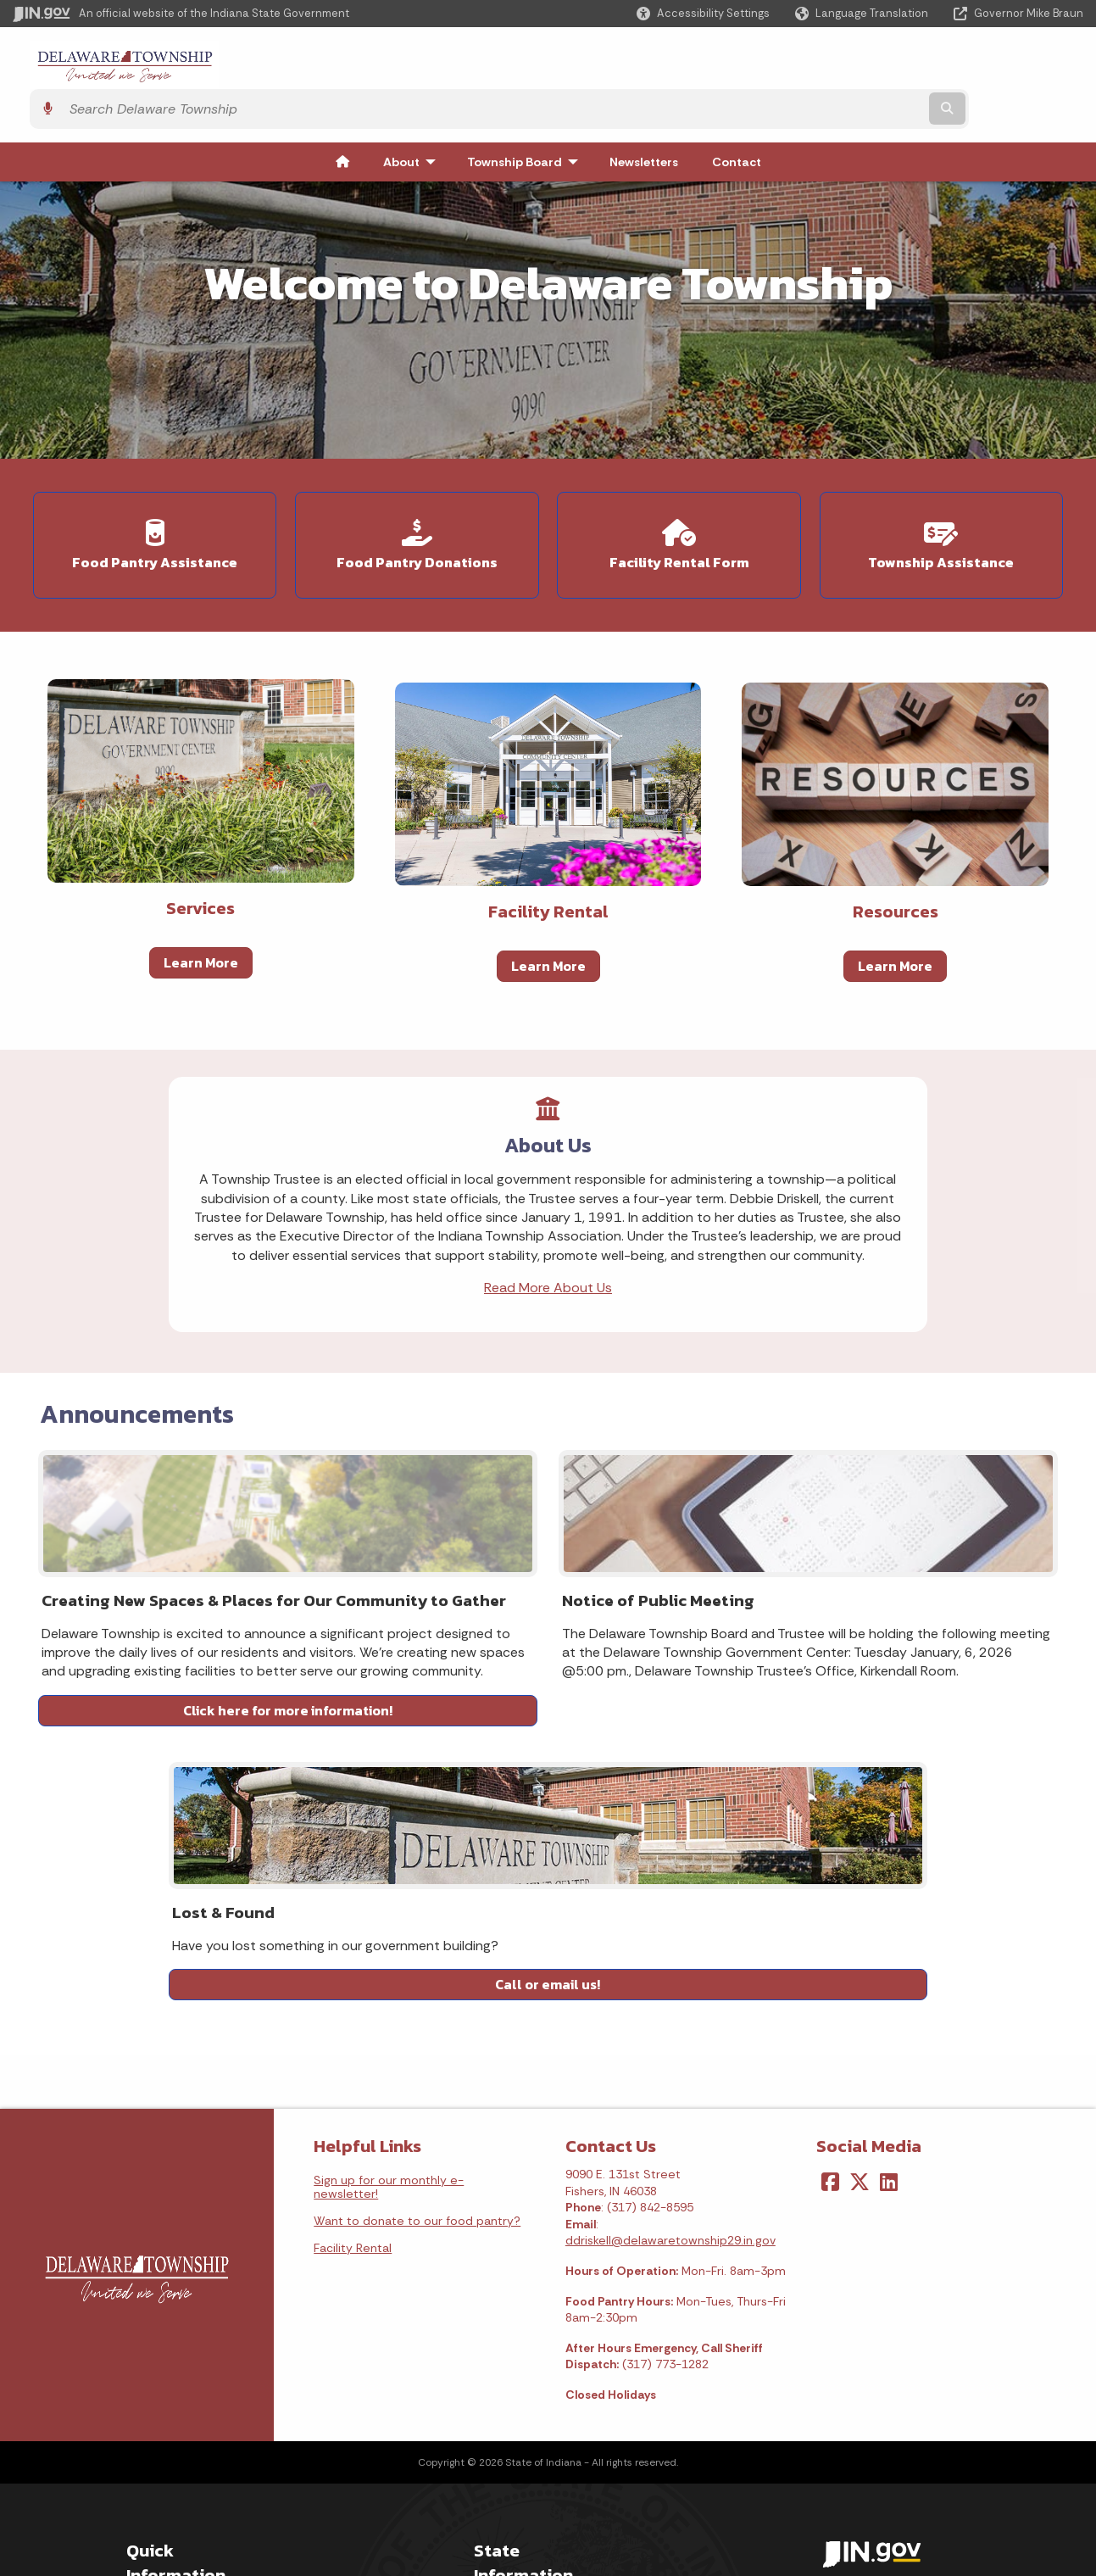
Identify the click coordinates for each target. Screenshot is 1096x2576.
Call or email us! (895, 1763)
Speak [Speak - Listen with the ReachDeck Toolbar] (876, 2461)
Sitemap (150, 2459)
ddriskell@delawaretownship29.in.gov (670, 2001)
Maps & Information (529, 2369)
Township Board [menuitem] (526, 124)
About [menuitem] (413, 124)
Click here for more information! (200, 1763)
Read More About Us (548, 1296)
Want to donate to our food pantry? (417, 1980)
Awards (494, 2506)
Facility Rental (353, 2008)
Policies (147, 2429)
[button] (703, 13)
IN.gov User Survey (178, 2369)
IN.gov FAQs (158, 2489)
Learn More (201, 913)
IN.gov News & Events (534, 2399)
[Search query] (952, 66)
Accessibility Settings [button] (882, 2366)
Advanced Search (176, 2399)
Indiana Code (511, 2429)
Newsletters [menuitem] (643, 124)
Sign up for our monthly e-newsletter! (389, 1946)
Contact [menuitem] (736, 124)
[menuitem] (342, 124)
